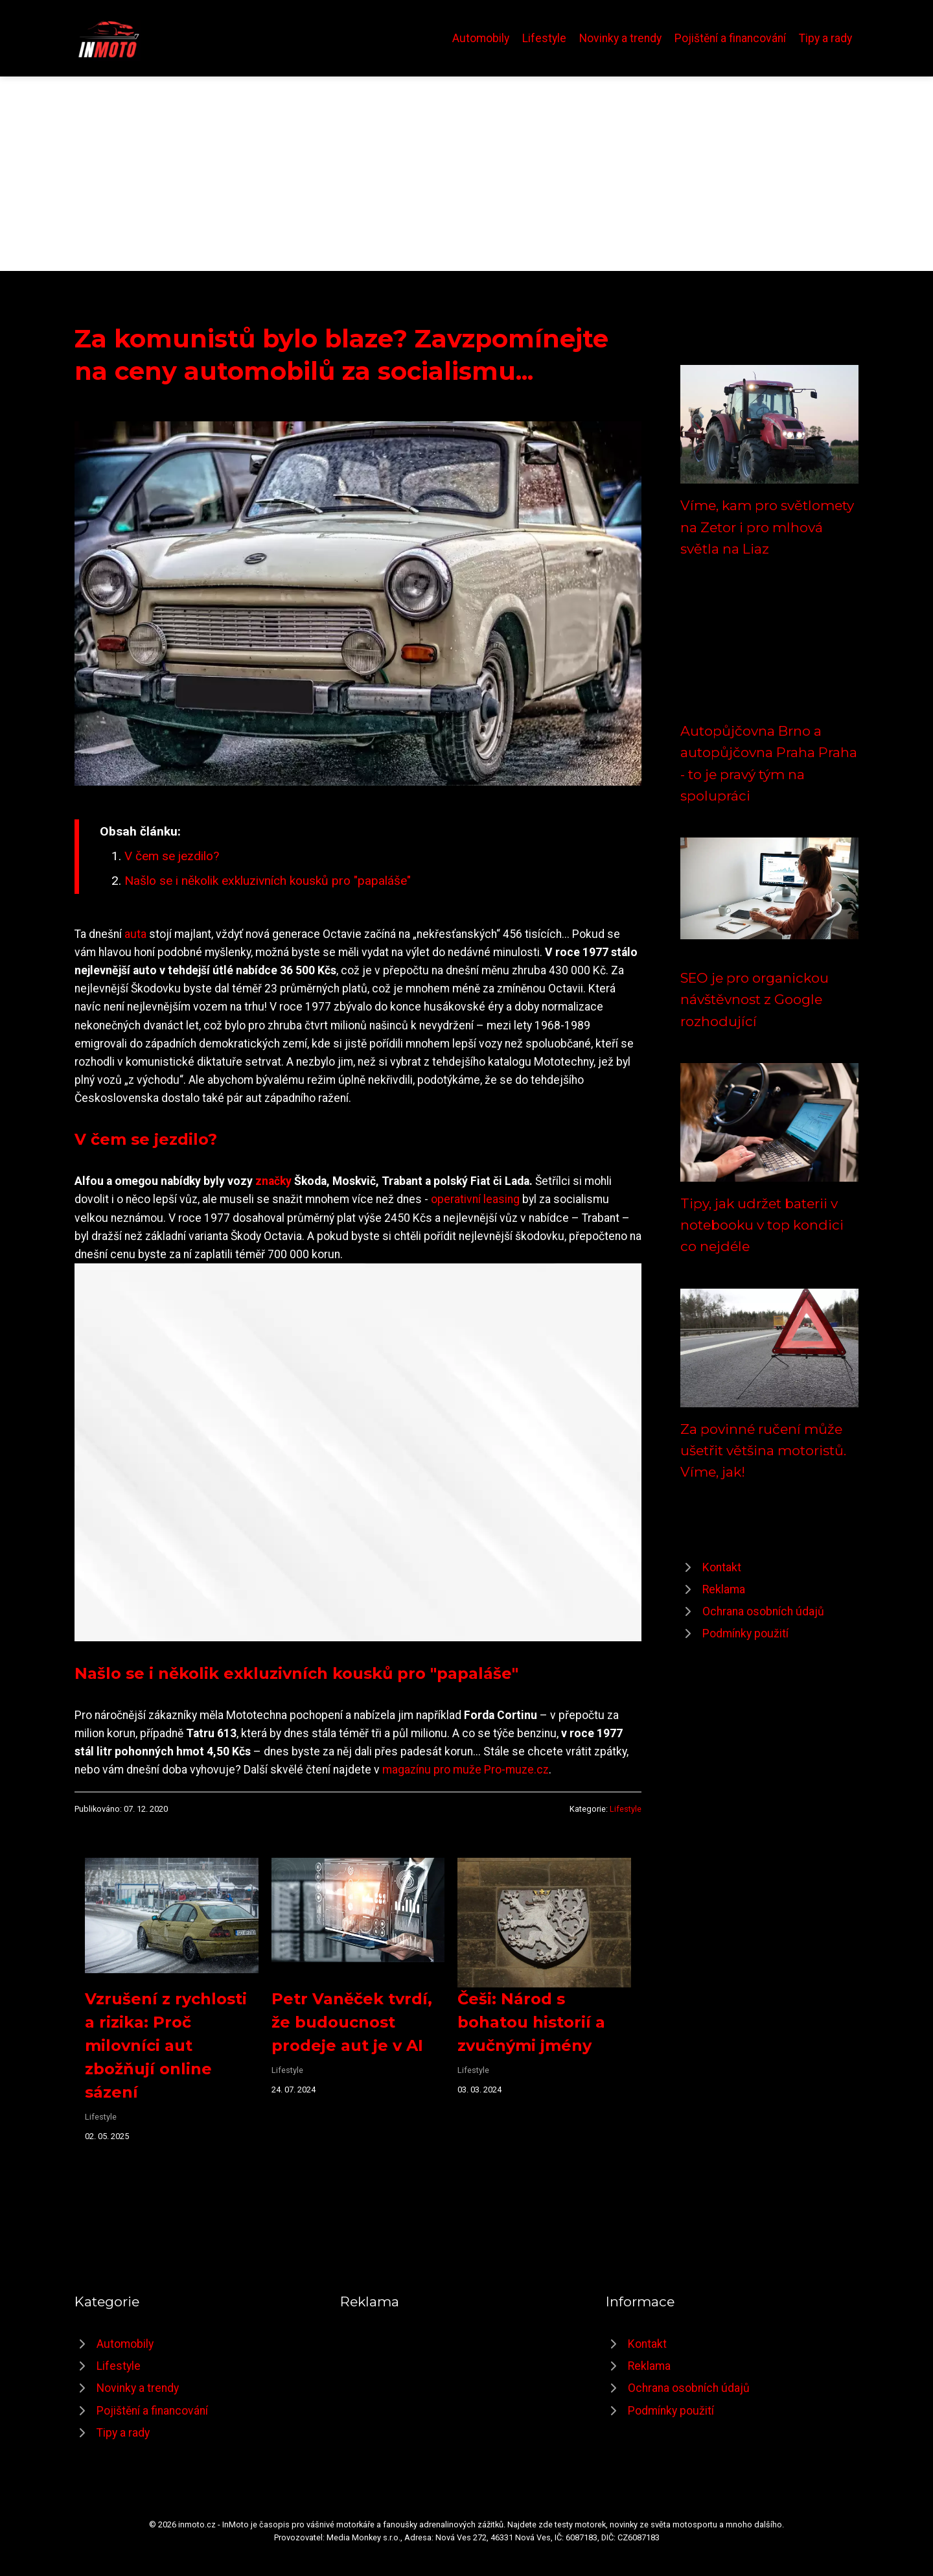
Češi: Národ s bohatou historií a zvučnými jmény (531, 2022)
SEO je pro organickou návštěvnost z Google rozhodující (754, 999)
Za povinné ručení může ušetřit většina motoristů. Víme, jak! (763, 1451)
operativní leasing (475, 1199)
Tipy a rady (825, 38)
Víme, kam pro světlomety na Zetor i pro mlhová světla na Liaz (767, 527)
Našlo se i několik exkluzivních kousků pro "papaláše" (267, 880)
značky (273, 1181)
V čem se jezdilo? (171, 856)
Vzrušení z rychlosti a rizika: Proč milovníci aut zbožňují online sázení (166, 2045)
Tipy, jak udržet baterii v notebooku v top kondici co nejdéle (762, 1225)
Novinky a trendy (620, 38)
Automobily (480, 38)
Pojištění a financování (730, 38)
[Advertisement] (466, 173)
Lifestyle (544, 38)
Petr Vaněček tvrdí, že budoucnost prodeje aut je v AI (351, 2022)
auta (135, 934)
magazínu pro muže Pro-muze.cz (465, 1769)
